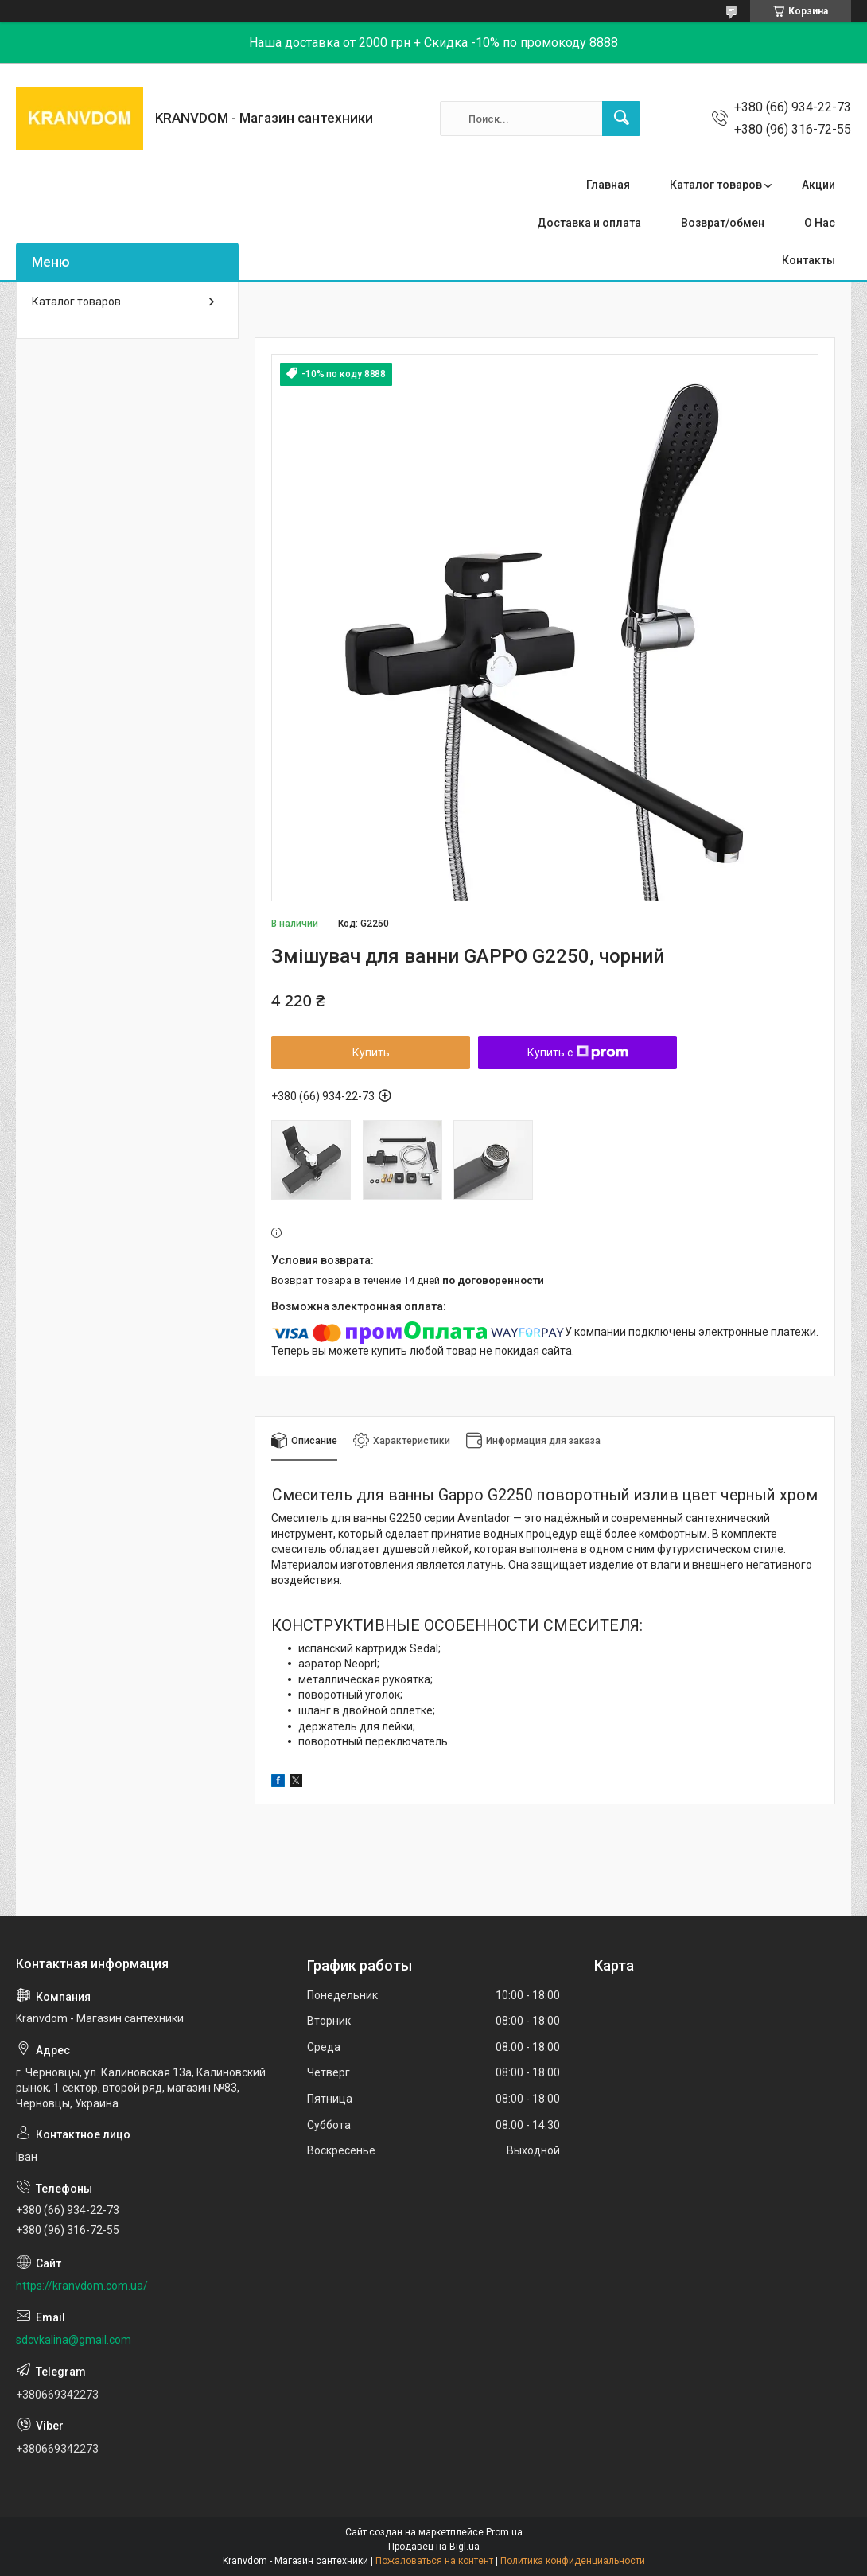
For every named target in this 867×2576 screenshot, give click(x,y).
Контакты (808, 260)
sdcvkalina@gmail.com (73, 2339)
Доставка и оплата (589, 222)
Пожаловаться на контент (434, 2560)
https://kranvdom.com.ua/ (82, 2285)
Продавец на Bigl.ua (434, 2546)
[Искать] (621, 118)
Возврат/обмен (722, 222)
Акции (818, 184)
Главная (608, 184)
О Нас (819, 222)
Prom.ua (504, 2532)
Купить (371, 1052)
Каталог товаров (716, 184)
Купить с (577, 1052)
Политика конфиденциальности (572, 2560)
